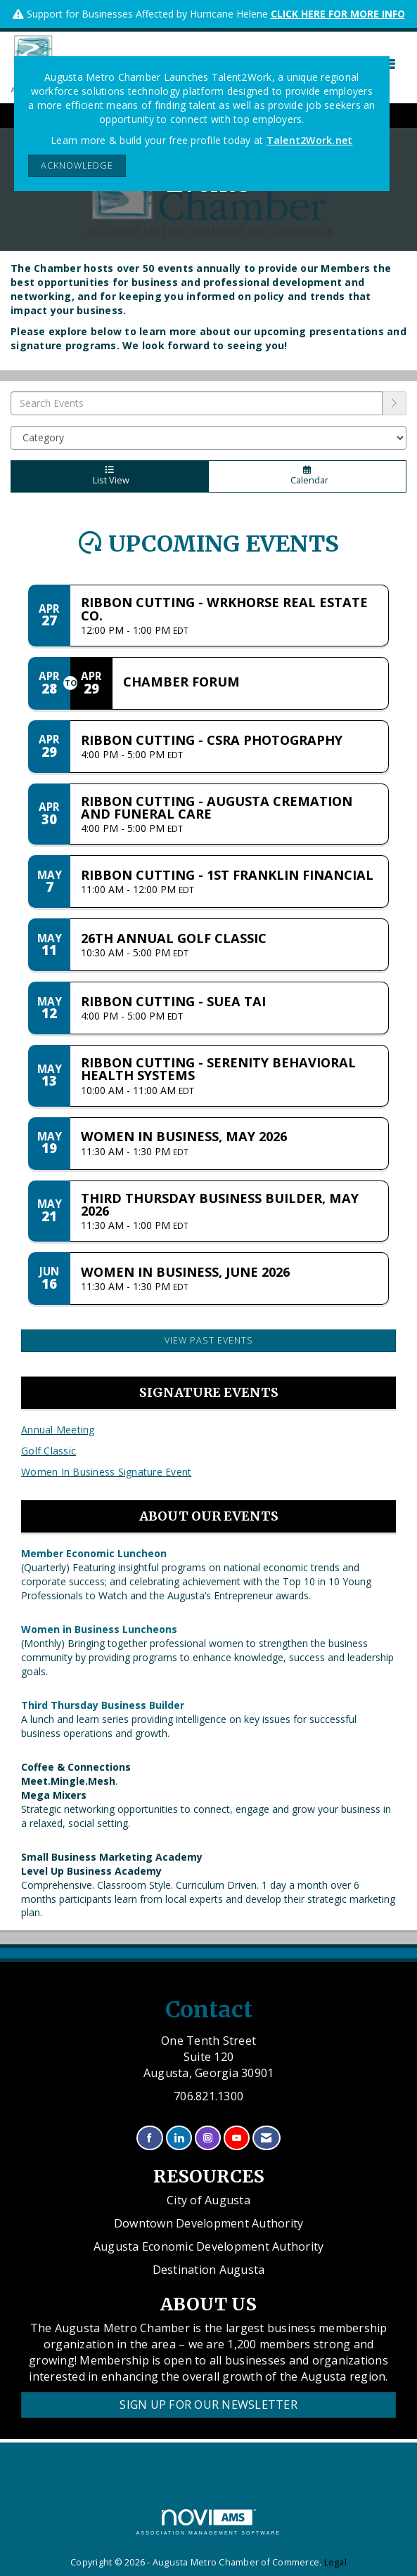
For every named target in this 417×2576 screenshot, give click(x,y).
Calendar (307, 476)
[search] (394, 403)
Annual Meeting (58, 1429)
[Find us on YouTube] (237, 2138)
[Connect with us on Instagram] (208, 2138)
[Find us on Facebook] (149, 2138)
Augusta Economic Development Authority (209, 2246)
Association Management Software (208, 2522)
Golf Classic (48, 1450)
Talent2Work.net (310, 140)
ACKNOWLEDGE (77, 165)
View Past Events (209, 1340)
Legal (335, 2562)
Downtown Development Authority (209, 2223)
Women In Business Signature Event (106, 1471)
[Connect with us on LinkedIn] (179, 2138)
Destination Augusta (209, 2269)
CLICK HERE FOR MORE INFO (338, 13)
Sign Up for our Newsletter (208, 2404)
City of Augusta (208, 2200)
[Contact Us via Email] (266, 2138)
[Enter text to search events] (197, 403)
